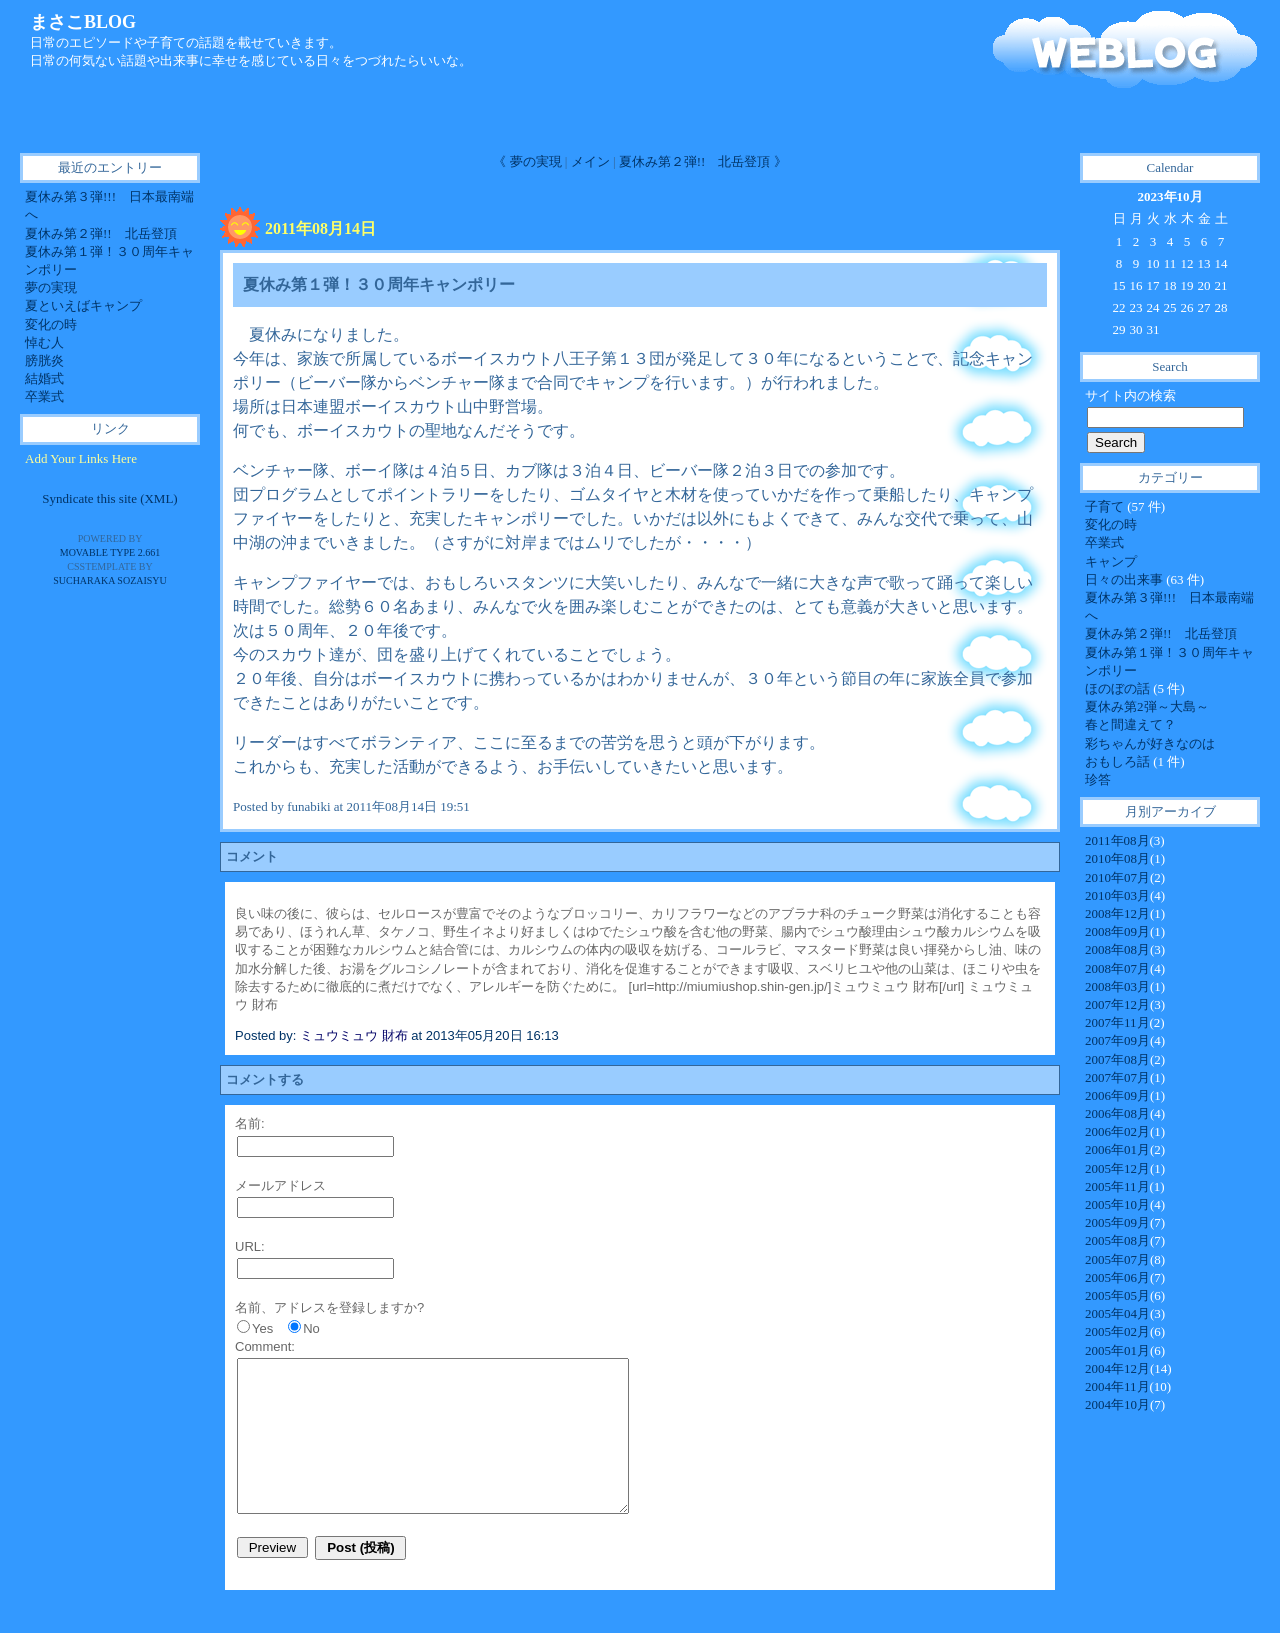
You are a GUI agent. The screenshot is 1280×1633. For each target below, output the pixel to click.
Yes (262, 1328)
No (311, 1328)
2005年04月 (1117, 1313)
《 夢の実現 (527, 161)
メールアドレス (280, 1185)
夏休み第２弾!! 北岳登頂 (1161, 633)
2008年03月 (1117, 986)
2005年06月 (1117, 1277)
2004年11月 (1117, 1386)
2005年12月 (1117, 1168)
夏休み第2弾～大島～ (1147, 706)
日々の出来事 (1125, 579)
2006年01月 (1117, 1149)
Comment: (265, 1346)
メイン (590, 161)
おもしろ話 (1119, 761)
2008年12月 (1117, 913)
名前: (250, 1123)
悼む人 (44, 342)
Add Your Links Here (81, 458)
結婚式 (44, 378)
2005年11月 (1117, 1186)
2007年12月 (1117, 1004)
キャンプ (1111, 561)
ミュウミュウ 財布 (354, 1035)
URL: (250, 1246)
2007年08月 (1117, 1059)
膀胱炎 (44, 360)
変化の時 (1111, 524)
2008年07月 (1117, 968)
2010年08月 (1117, 858)
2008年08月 (1117, 949)
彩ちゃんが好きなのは (1150, 743)
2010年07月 (1117, 877)
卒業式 (1104, 542)
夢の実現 (51, 287)
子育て (1106, 506)
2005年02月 (1117, 1331)
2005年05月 (1117, 1295)
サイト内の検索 (1130, 395)
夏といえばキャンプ (83, 305)
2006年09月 (1117, 1095)
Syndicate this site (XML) (109, 498)
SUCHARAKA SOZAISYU (110, 580)
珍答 (1098, 779)
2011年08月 (1117, 840)
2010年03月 (1117, 895)
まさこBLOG (83, 22)
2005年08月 (1117, 1240)
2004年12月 (1117, 1368)
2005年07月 (1117, 1259)
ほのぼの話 (1119, 688)
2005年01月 (1117, 1350)
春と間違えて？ (1130, 724)
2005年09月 (1117, 1222)
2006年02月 (1117, 1131)
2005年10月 (1117, 1204)
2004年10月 (1117, 1404)
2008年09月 (1117, 931)
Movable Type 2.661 (110, 552)
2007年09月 (1117, 1040)
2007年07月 (1117, 1077)
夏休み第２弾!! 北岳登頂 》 (703, 161)
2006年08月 (1117, 1113)
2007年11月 (1117, 1022)
